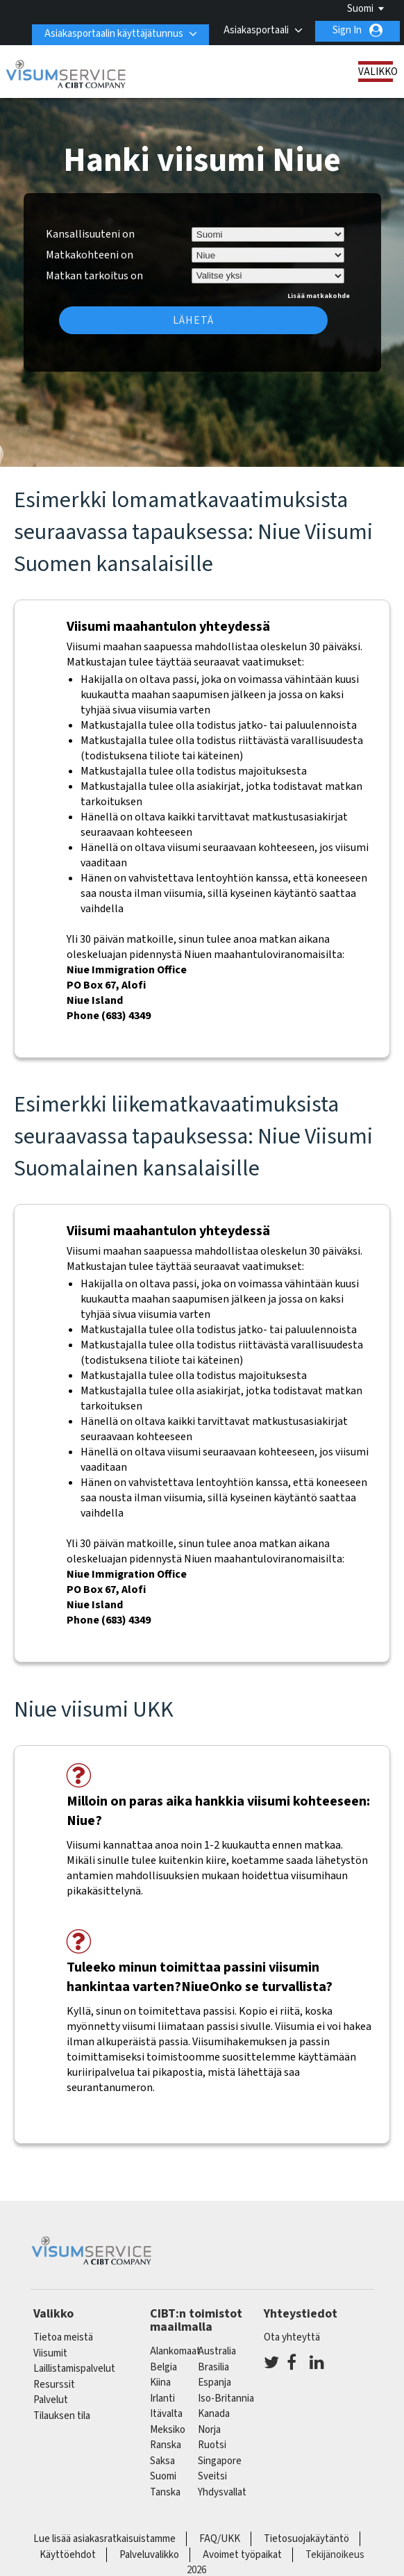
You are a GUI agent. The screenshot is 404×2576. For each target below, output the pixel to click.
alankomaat (175, 2351)
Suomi (360, 8)
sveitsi (212, 2476)
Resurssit (54, 2384)
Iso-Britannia (226, 2398)
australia (217, 2351)
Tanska (165, 2492)
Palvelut (50, 2400)
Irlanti (162, 2398)
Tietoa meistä (63, 2337)
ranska (165, 2445)
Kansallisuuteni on (90, 234)
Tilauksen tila (61, 2416)
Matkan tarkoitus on (94, 273)
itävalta (166, 2413)
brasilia (213, 2367)
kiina (160, 2382)
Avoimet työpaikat (242, 2555)
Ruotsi (212, 2445)
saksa (162, 2461)
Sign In (347, 30)
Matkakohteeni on (89, 255)
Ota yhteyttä (292, 2337)
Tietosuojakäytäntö (306, 2539)
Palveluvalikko (149, 2555)
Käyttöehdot (68, 2555)
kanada (214, 2413)
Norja (209, 2429)
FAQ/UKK (219, 2539)
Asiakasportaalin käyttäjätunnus (108, 30)
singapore (220, 2461)
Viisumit (50, 2353)
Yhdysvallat (222, 2492)
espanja (214, 2382)
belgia (163, 2367)
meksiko (167, 2429)
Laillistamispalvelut (74, 2368)
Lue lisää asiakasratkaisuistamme (104, 2539)
